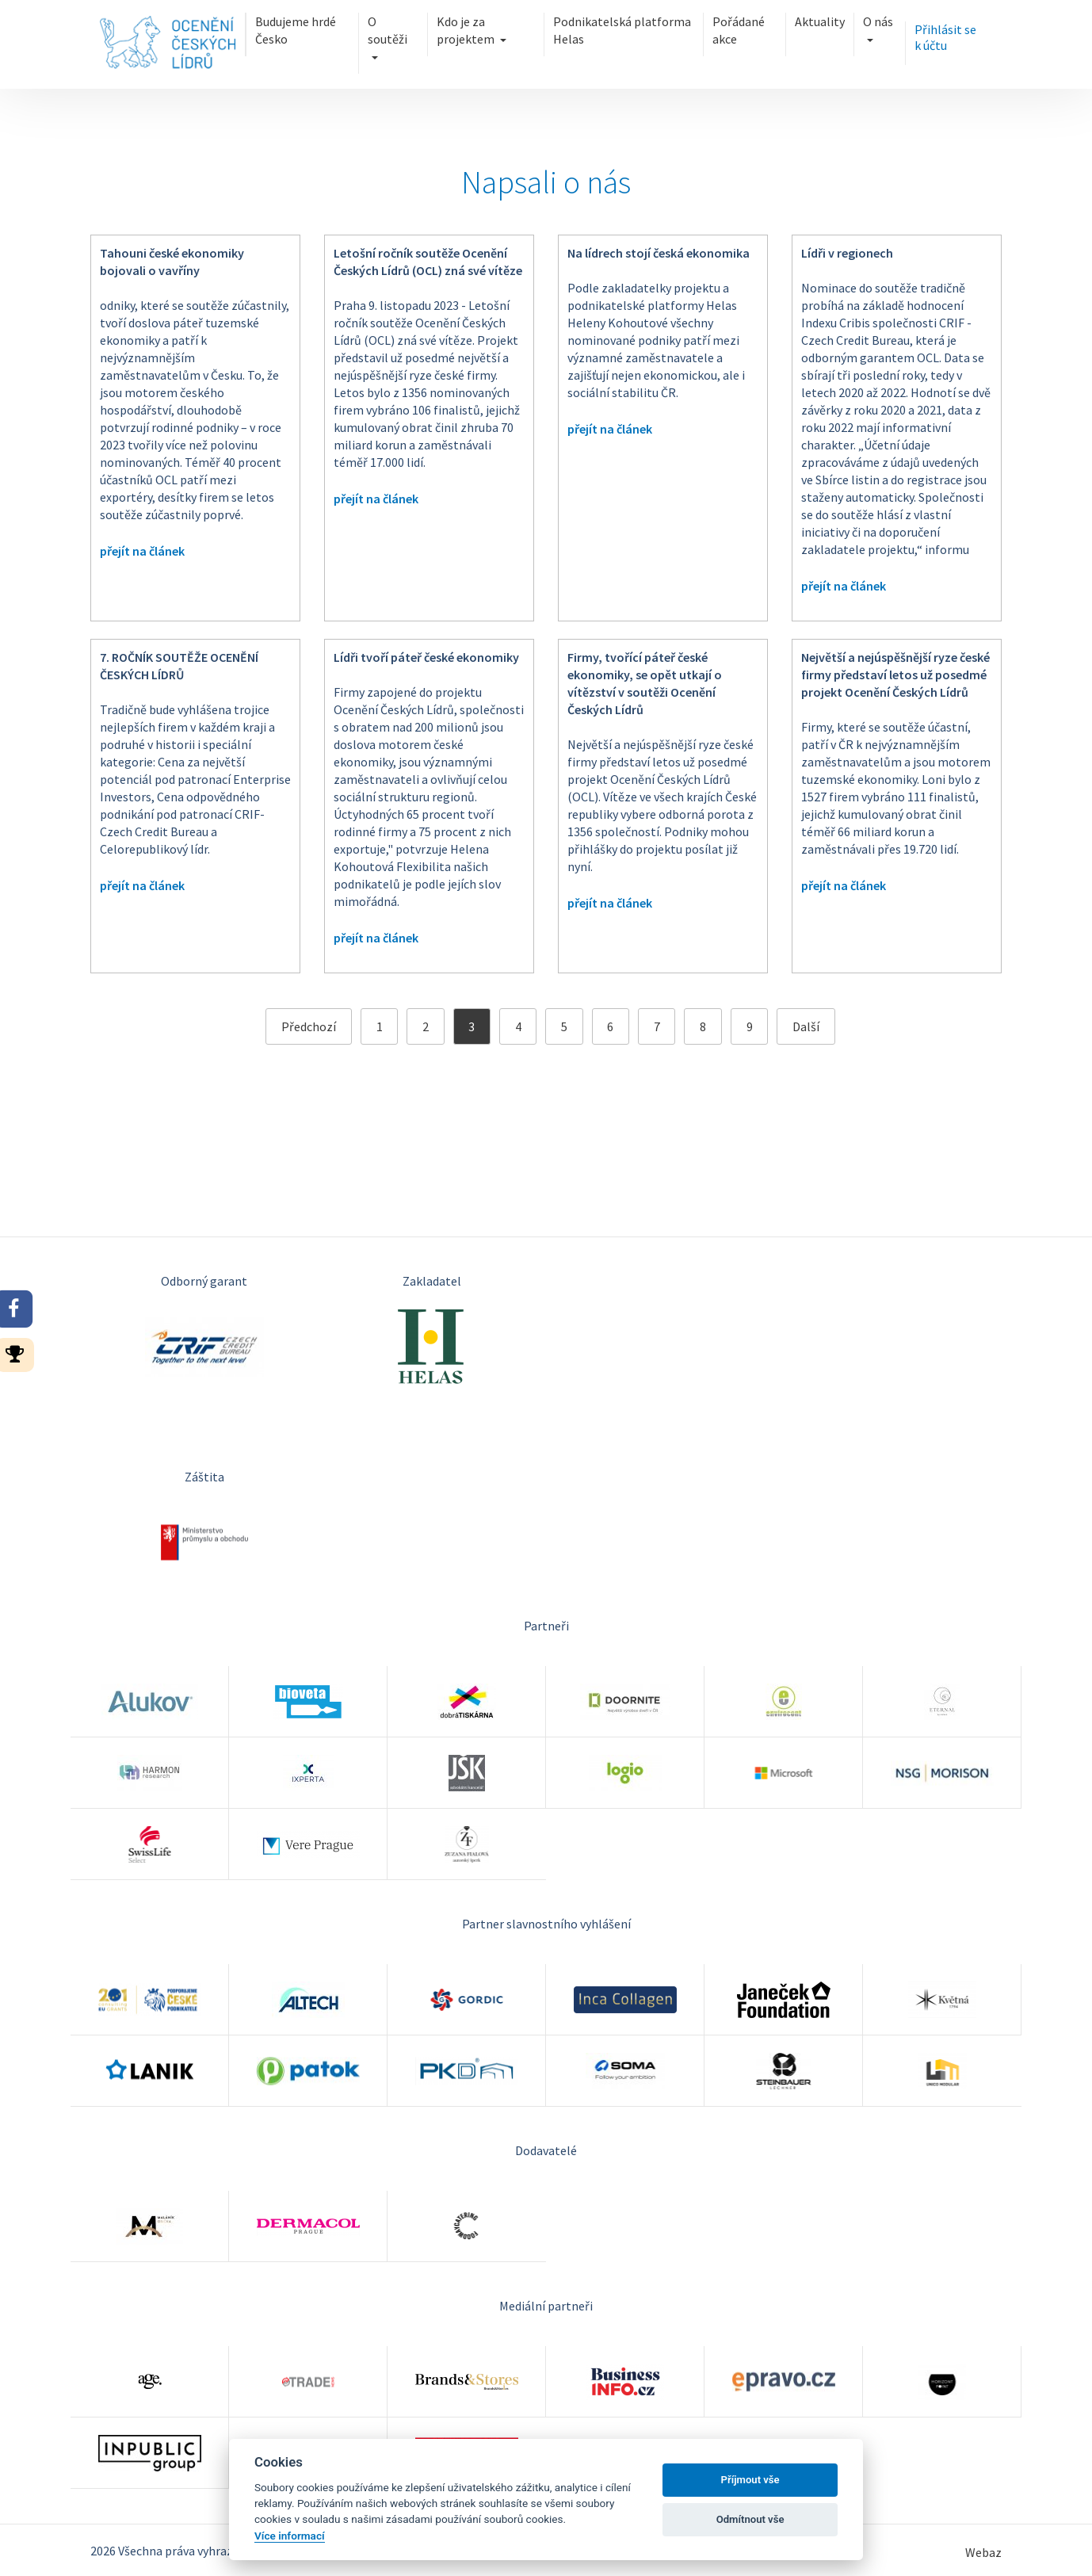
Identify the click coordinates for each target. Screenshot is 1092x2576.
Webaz (983, 2552)
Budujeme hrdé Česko (295, 30)
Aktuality (820, 21)
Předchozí (308, 1026)
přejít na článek (142, 551)
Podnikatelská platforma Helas (622, 30)
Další (805, 1026)
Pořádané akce (738, 30)
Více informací (289, 2535)
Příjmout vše (750, 2480)
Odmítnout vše (750, 2519)
